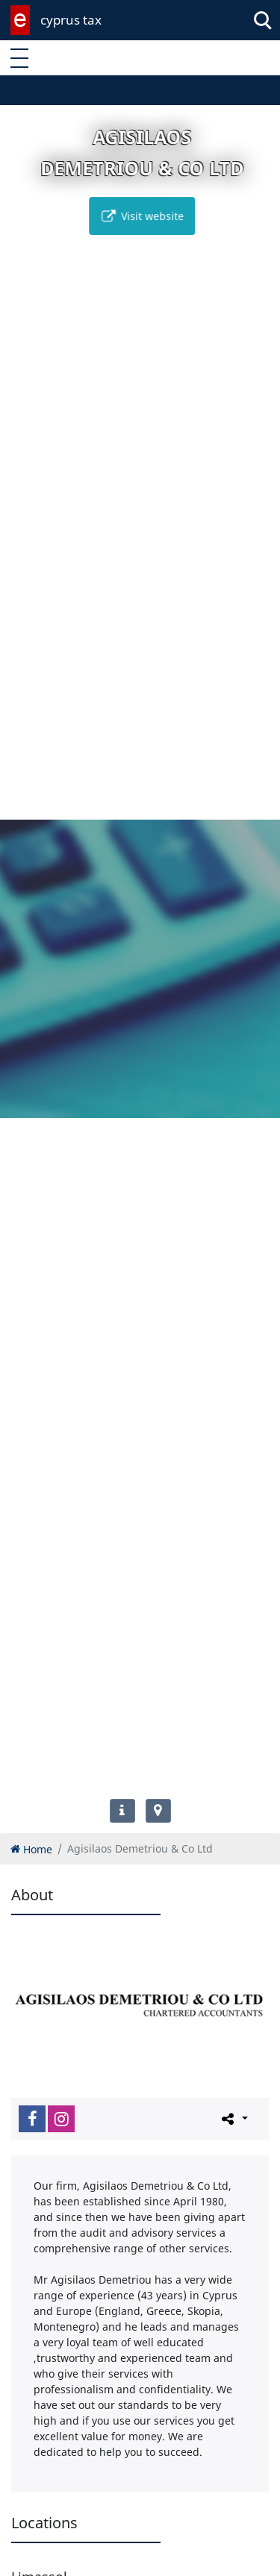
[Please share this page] (233, 2118)
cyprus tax (71, 19)
